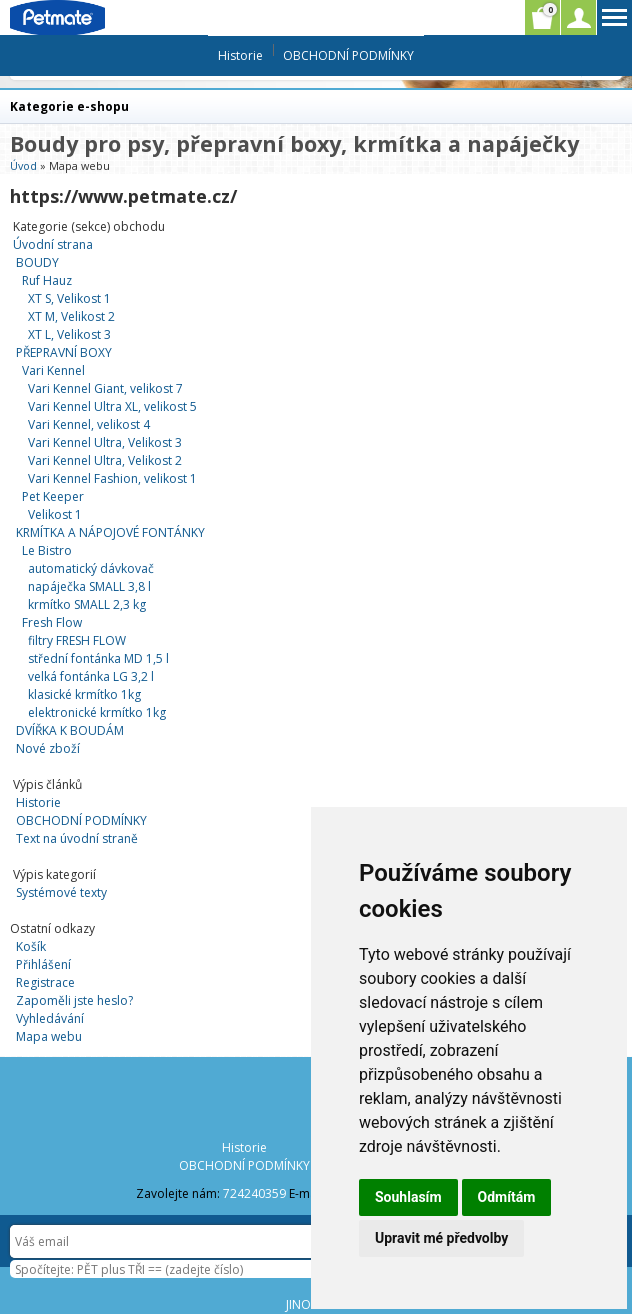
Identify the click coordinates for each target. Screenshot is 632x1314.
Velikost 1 (55, 514)
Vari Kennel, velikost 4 (89, 424)
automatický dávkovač (91, 568)
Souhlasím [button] (408, 1197)
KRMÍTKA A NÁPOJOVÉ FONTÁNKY (110, 532)
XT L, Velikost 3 (69, 334)
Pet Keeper (53, 496)
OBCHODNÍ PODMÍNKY (81, 820)
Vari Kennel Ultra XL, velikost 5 (112, 406)
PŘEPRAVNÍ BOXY (64, 352)
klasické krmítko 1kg (84, 694)
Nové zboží (48, 748)
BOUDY (37, 262)
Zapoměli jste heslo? (74, 1000)
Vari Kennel (53, 370)
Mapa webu (49, 1036)
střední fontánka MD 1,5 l (98, 658)
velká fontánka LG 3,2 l (91, 676)
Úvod (23, 165)
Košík (31, 946)
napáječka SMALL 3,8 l (89, 586)
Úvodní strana (53, 244)
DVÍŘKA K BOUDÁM (70, 730)
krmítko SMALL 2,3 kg (87, 604)
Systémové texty (61, 892)
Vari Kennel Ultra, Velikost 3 (105, 442)
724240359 (254, 1193)
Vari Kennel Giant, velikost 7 (105, 388)
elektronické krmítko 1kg (97, 712)
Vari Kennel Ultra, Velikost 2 (105, 460)
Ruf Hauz (47, 280)
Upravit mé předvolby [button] (441, 1238)
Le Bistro (47, 550)
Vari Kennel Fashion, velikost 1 (112, 478)
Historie (38, 802)
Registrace (45, 982)
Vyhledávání (50, 1018)
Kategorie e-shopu (69, 106)
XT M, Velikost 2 (71, 316)
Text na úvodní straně (77, 838)
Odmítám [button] (507, 1197)
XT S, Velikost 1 (69, 298)
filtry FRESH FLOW (77, 640)
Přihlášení (43, 964)
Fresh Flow (52, 622)
